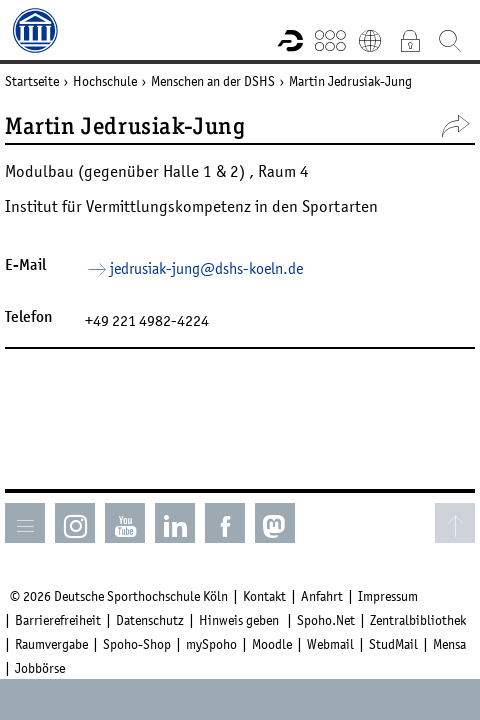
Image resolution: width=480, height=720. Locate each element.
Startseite (32, 81)
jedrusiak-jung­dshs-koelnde (206, 268)
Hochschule (105, 81)
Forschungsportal (290, 40)
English (370, 40)
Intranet (410, 40)
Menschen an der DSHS (213, 81)
